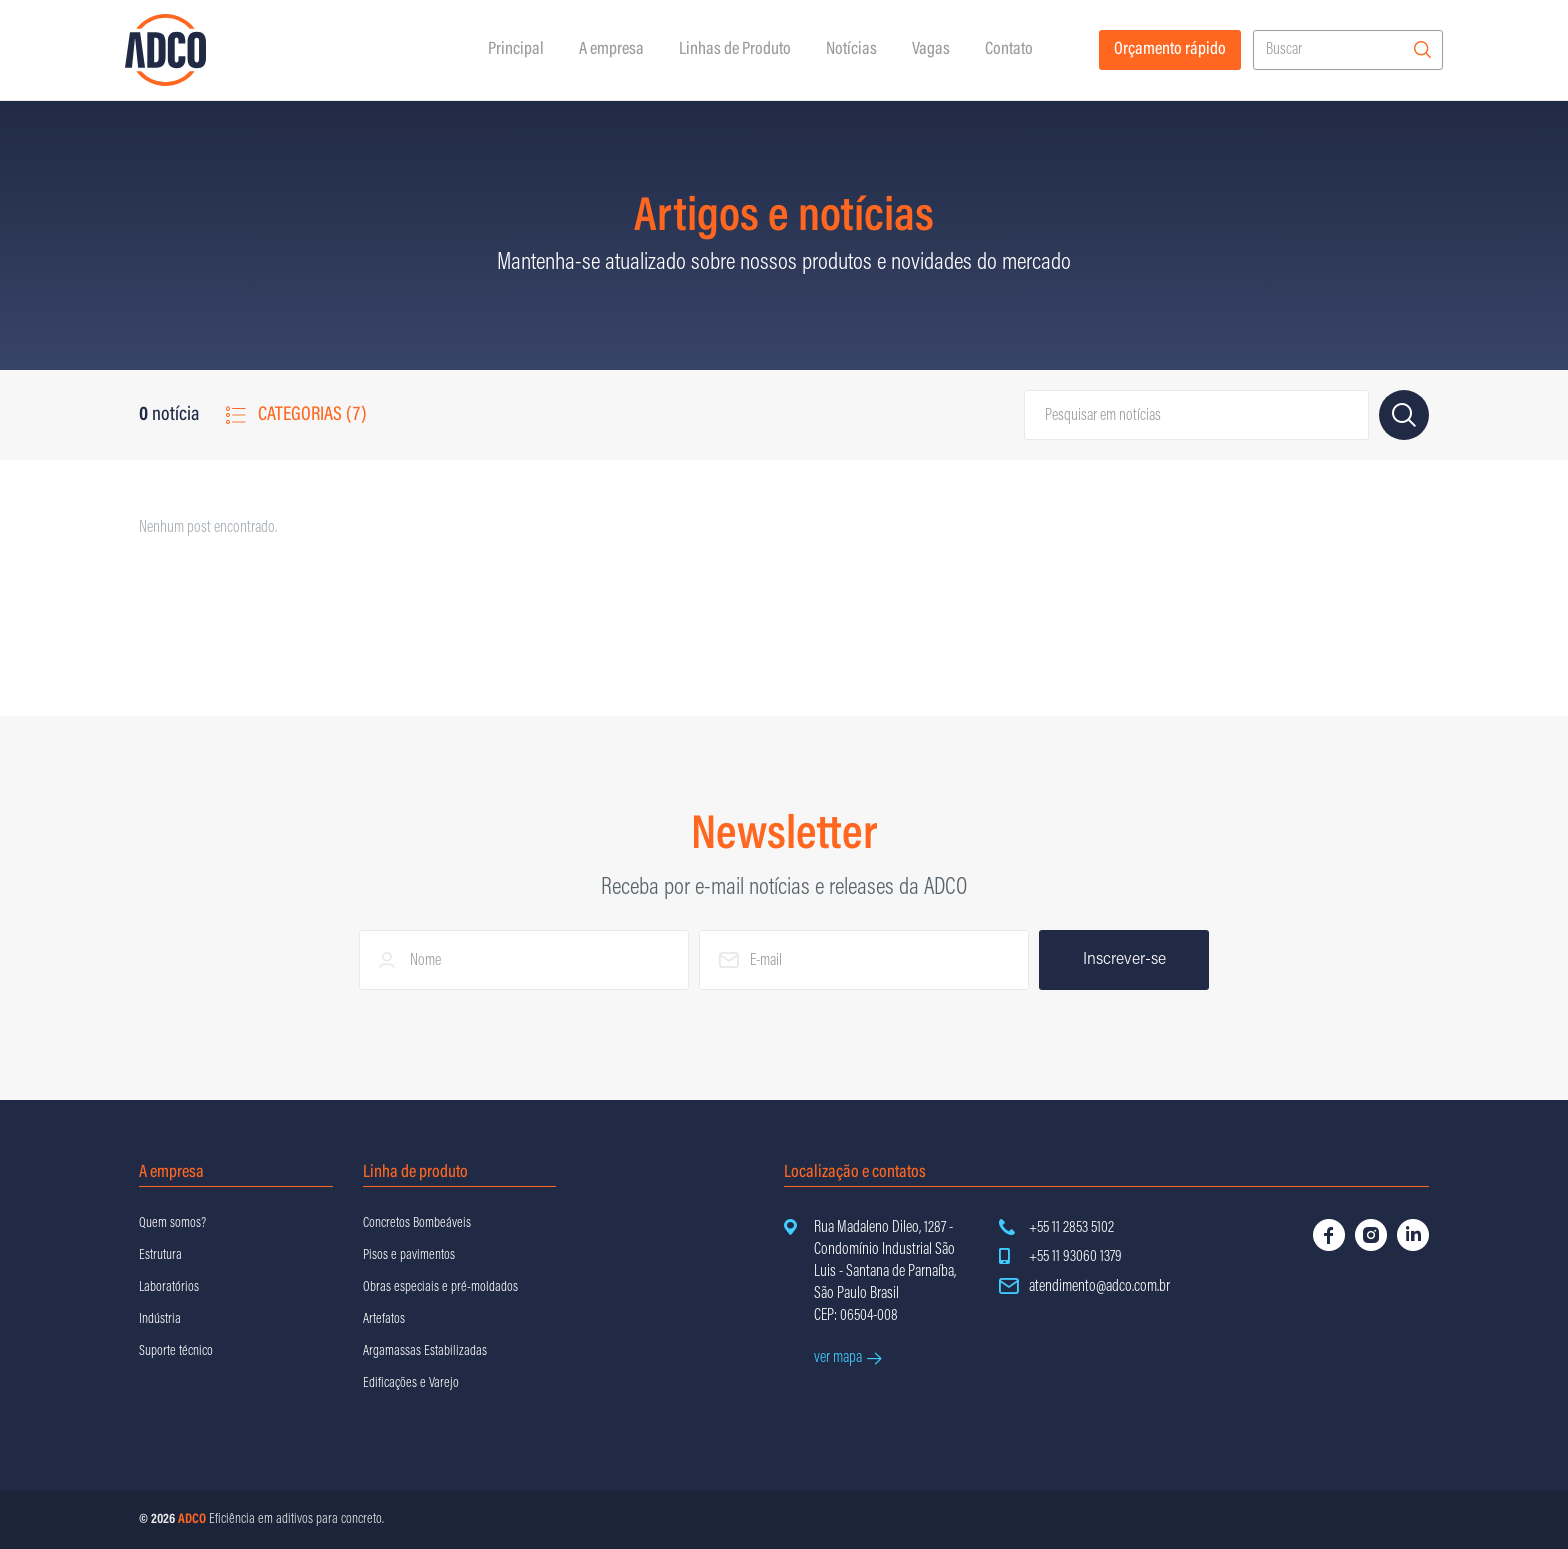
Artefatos (384, 1320)
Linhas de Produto (735, 50)
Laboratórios (169, 1288)
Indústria (160, 1320)
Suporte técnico (176, 1352)
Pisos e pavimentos (409, 1256)
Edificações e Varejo (411, 1384)
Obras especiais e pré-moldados (440, 1288)
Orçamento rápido (1170, 50)
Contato (1009, 50)
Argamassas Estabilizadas (425, 1352)
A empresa (611, 50)
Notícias (851, 50)
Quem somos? (172, 1224)
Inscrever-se (1124, 960)
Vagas (931, 50)
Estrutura (160, 1256)
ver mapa (847, 1358)
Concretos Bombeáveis (417, 1224)
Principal (516, 50)
